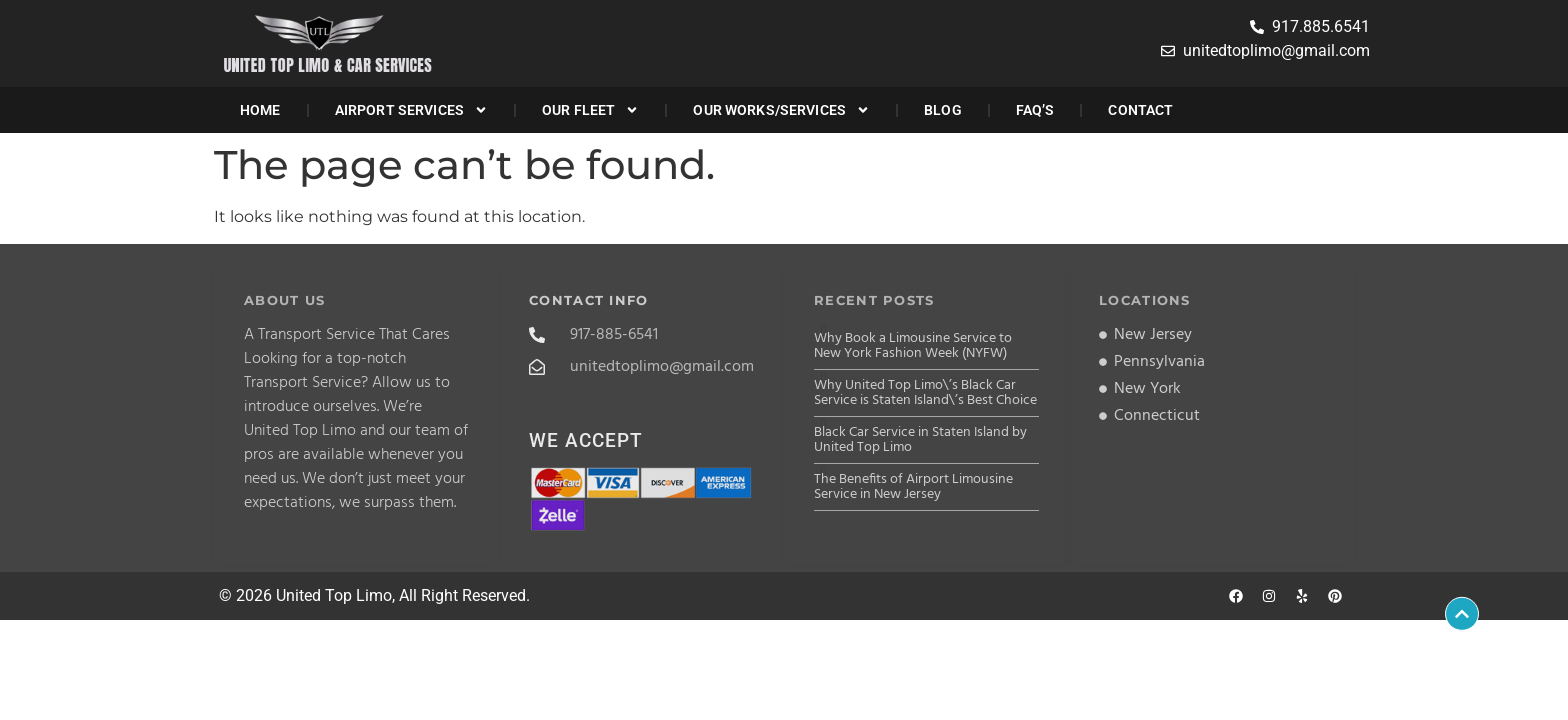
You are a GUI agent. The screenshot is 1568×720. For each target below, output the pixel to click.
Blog (943, 110)
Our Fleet (590, 110)
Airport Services (411, 110)
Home (260, 110)
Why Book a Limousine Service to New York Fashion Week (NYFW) (913, 346)
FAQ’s (1035, 110)
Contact (1140, 110)
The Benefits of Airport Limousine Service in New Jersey (913, 487)
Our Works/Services (781, 110)
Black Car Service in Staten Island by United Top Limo (920, 440)
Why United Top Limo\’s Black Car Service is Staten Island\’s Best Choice (925, 393)
